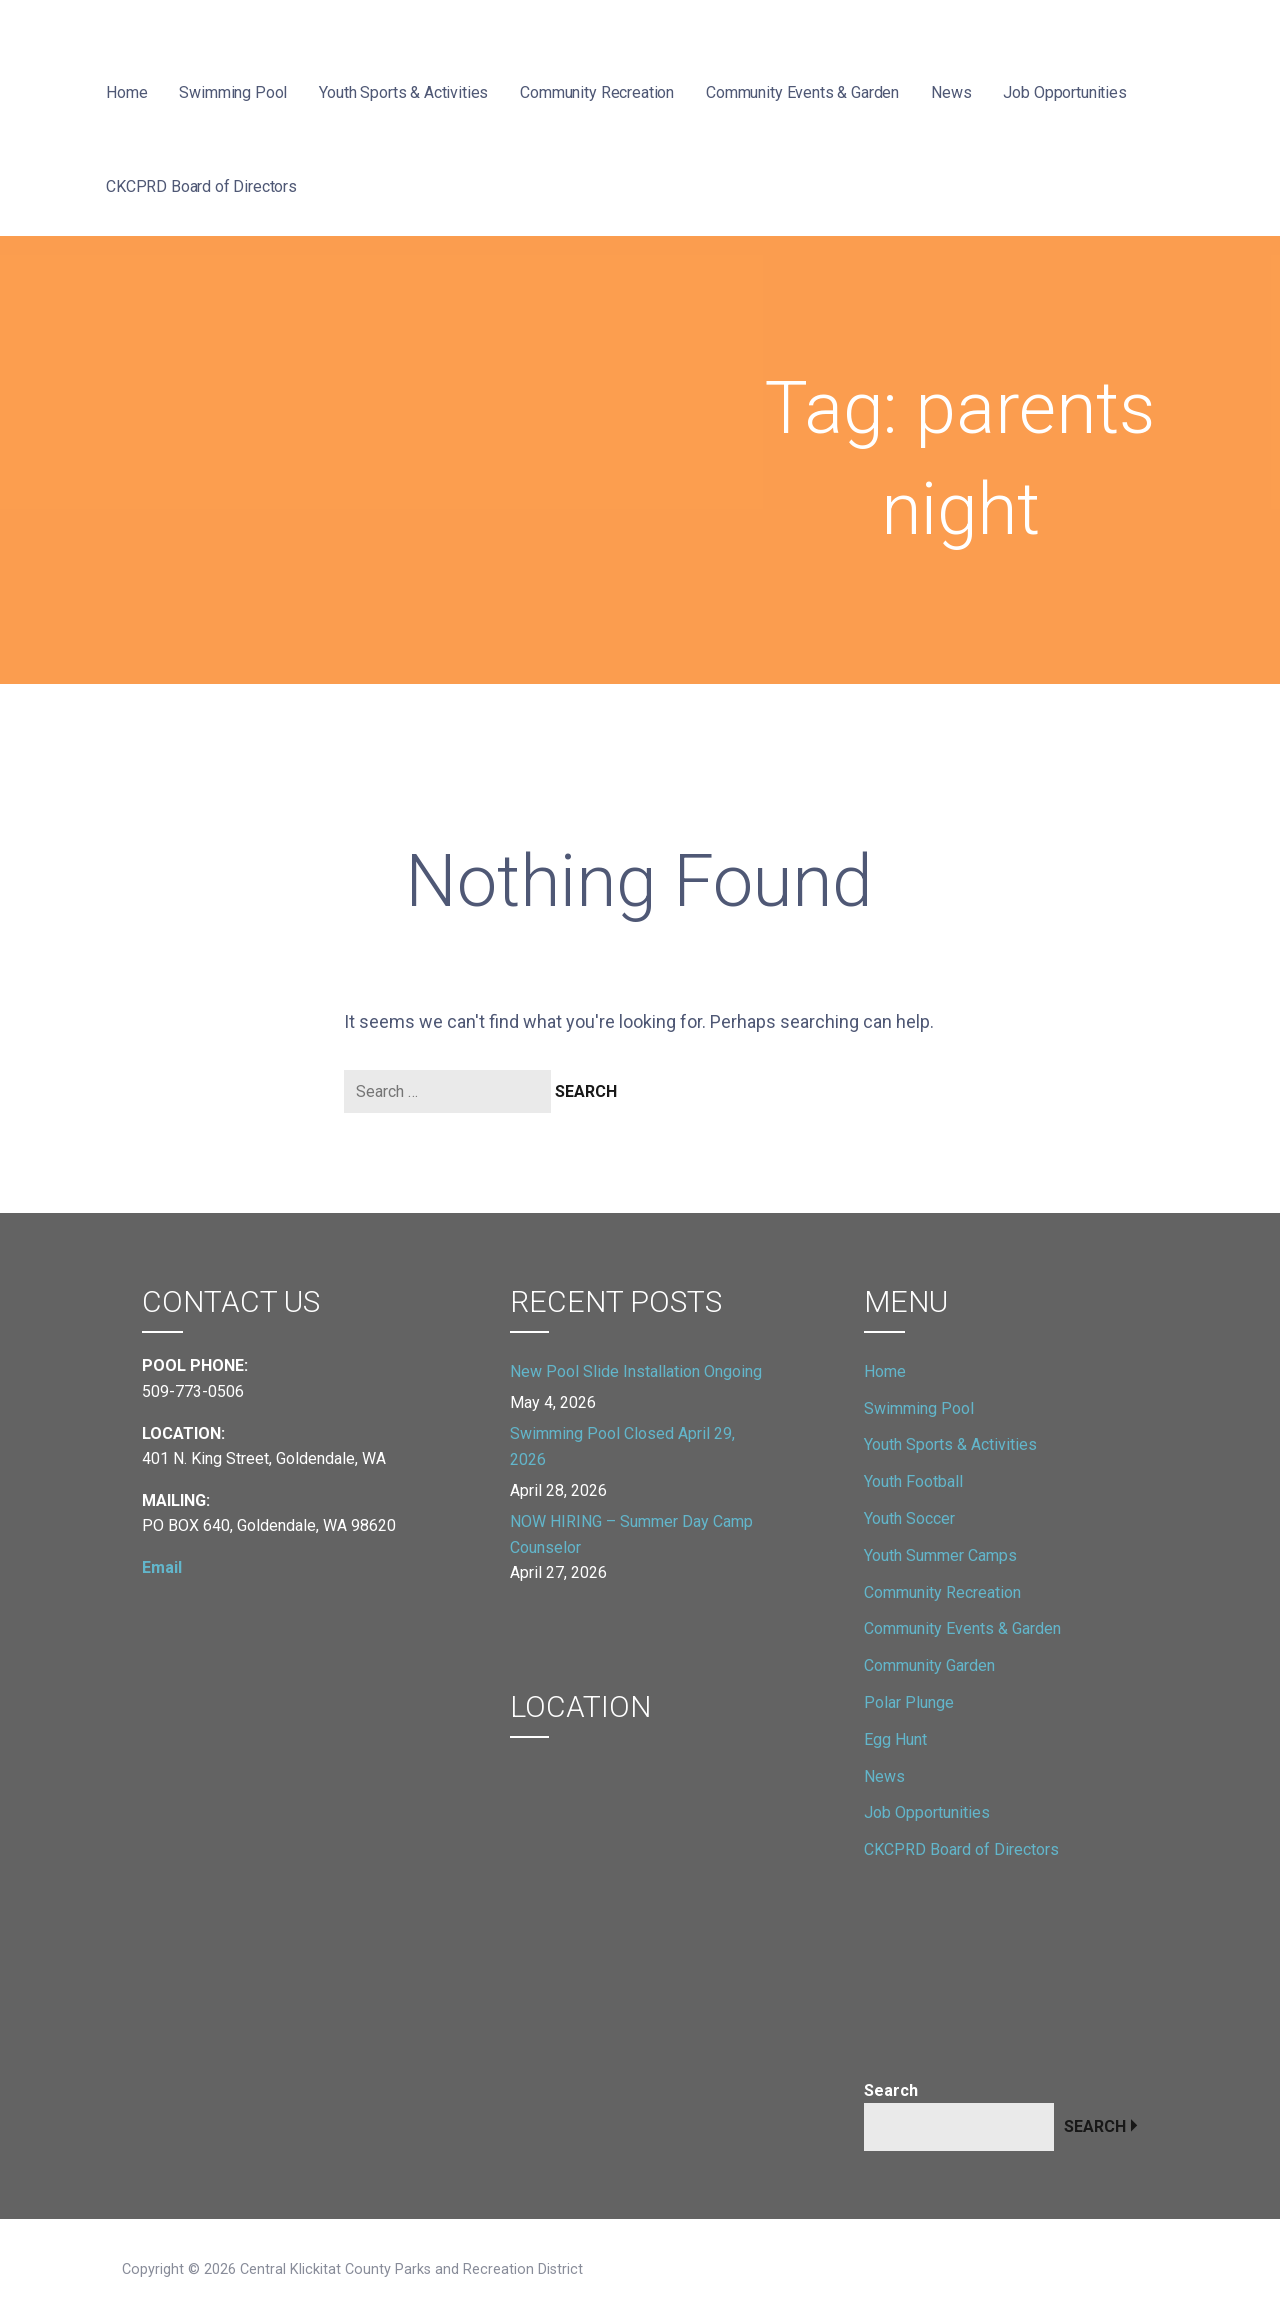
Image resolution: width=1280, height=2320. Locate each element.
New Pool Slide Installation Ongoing (636, 1371)
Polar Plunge (909, 1702)
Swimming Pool (233, 92)
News (951, 92)
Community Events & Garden (802, 92)
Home (126, 92)
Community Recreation (597, 92)
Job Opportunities (1064, 92)
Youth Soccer (909, 1518)
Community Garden (929, 1665)
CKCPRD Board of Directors (201, 186)
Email (162, 1567)
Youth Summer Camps (940, 1555)
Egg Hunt (895, 1739)
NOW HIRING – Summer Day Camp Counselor (631, 1534)
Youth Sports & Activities (403, 92)
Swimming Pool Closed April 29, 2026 (622, 1446)
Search (891, 2090)
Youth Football (913, 1481)
